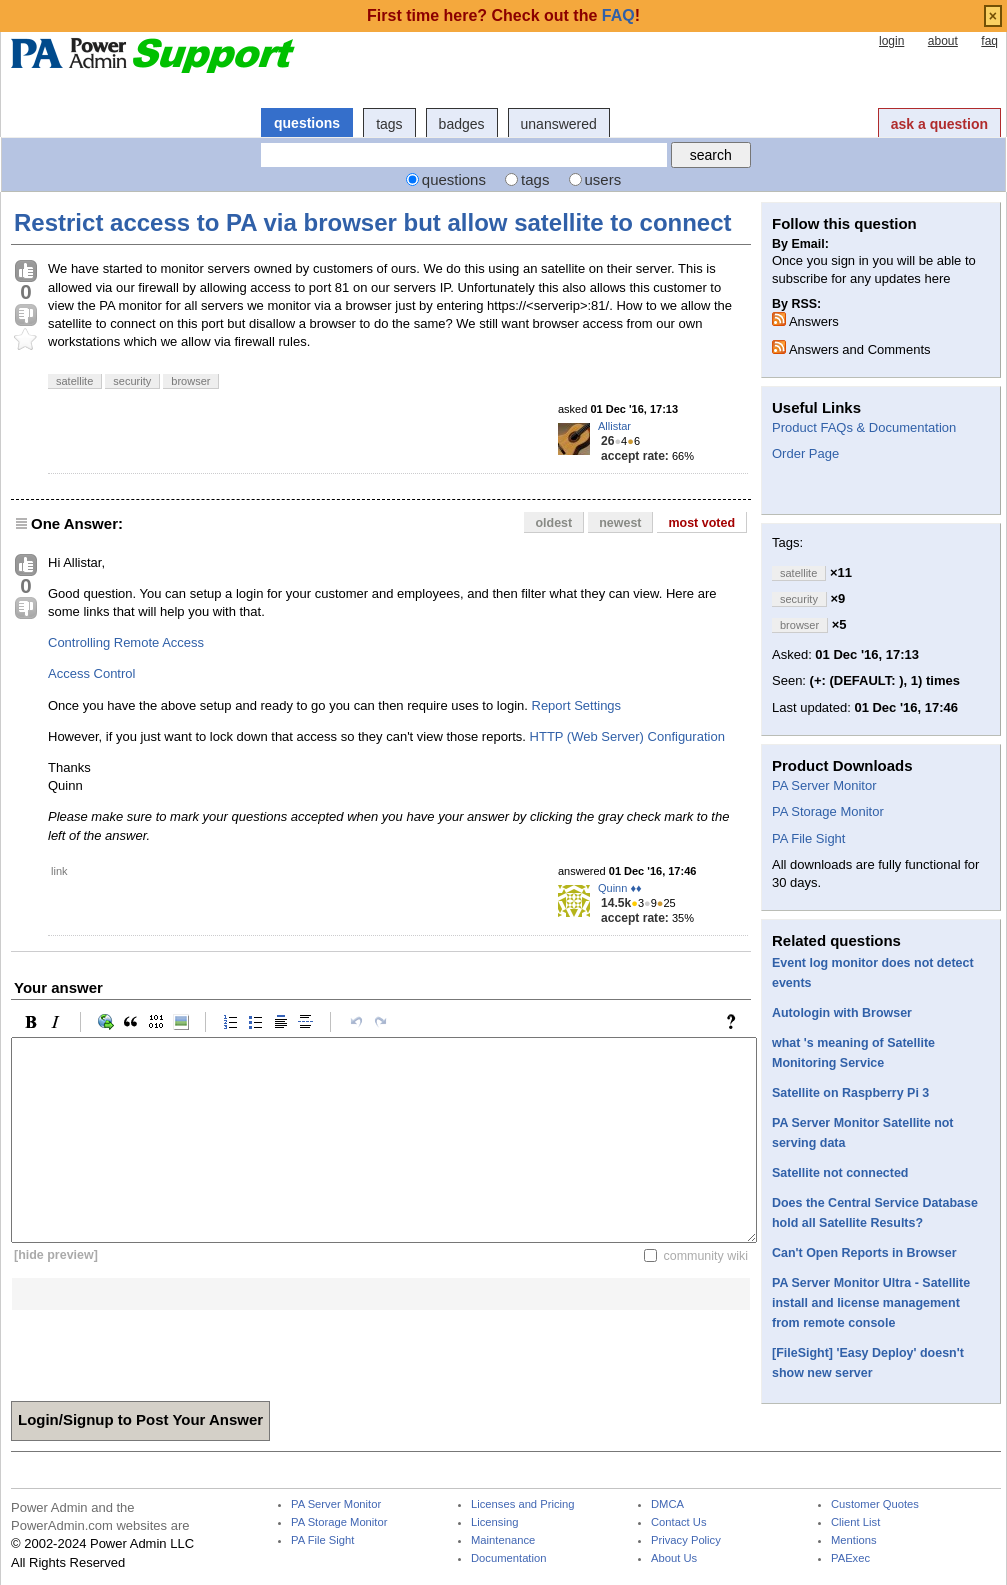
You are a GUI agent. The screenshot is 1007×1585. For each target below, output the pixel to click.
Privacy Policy (686, 1540)
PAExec (850, 1558)
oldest (553, 523)
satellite (74, 381)
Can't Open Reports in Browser (864, 1253)
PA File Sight (808, 838)
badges (462, 124)
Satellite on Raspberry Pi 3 (850, 1093)
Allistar (614, 426)
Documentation (508, 1558)
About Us (674, 1558)
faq (989, 41)
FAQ (618, 15)
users (603, 179)
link (59, 871)
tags (389, 124)
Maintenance (503, 1540)
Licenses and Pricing (523, 1504)
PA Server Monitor (824, 785)
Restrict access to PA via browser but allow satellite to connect (373, 222)
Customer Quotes (875, 1504)
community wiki (705, 1255)
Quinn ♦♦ (620, 888)
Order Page (805, 453)
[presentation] (163, 1349)
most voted (701, 523)
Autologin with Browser (842, 1013)
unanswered (559, 124)
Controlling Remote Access (126, 642)
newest (620, 523)
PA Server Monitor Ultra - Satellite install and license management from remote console (871, 1303)
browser (190, 381)
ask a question (939, 124)
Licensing (494, 1522)
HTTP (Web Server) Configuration (627, 736)
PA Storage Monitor (828, 811)
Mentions (854, 1540)
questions (307, 123)
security (132, 381)
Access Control (91, 673)
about (943, 41)
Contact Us (679, 1522)
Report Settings (577, 705)
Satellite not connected (840, 1173)
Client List (855, 1522)
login (891, 41)
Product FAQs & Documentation (864, 427)
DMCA (667, 1504)
